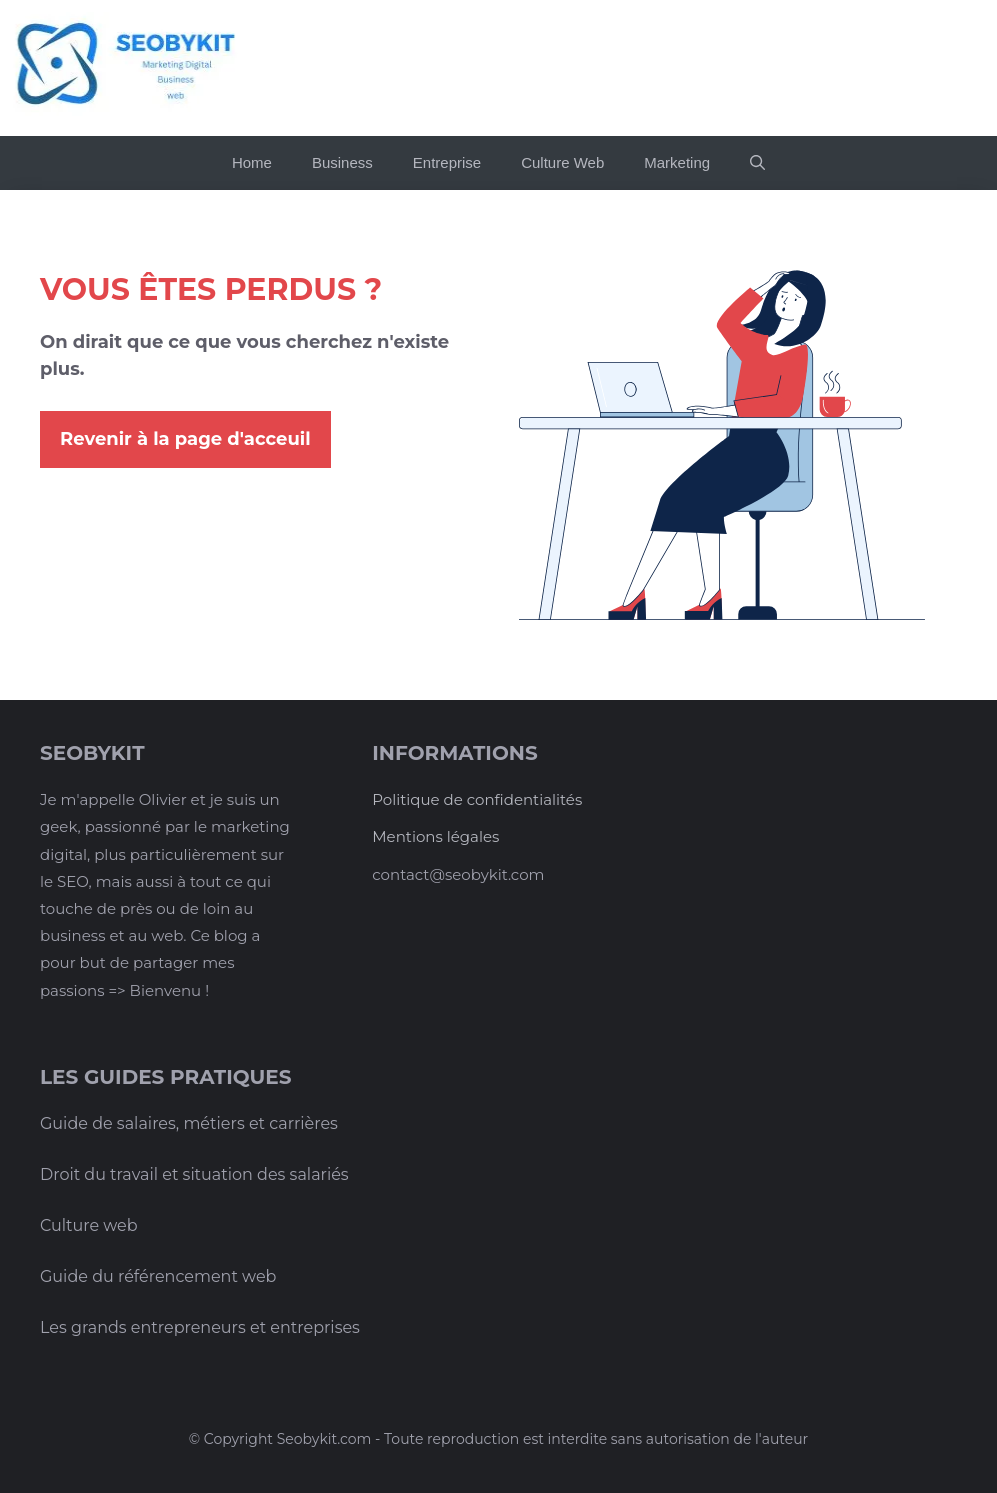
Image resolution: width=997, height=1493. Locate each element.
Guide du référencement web (158, 1276)
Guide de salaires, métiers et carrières (189, 1123)
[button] (757, 163)
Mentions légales (435, 836)
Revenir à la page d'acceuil (185, 439)
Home (252, 162)
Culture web (89, 1225)
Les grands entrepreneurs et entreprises (200, 1327)
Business (342, 162)
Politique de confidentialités (477, 799)
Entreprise (447, 162)
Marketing (677, 162)
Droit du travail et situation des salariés (194, 1174)
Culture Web (562, 162)
